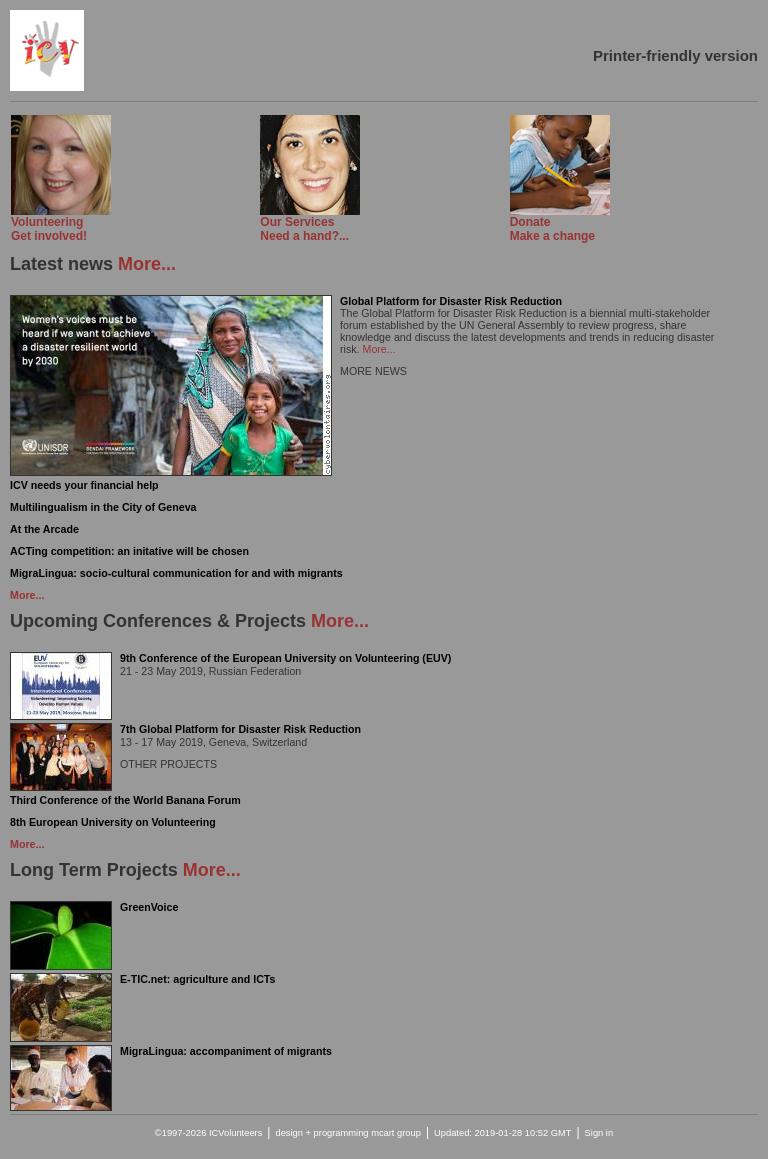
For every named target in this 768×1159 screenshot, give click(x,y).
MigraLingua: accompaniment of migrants (226, 1051)
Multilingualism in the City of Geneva (103, 507)
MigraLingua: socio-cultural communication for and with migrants (176, 573)
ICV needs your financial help (84, 485)
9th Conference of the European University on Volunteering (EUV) (285, 658)
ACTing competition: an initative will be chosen (129, 551)
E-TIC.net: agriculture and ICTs (198, 979)
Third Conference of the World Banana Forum (125, 800)
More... (147, 264)
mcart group (396, 1133)
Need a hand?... (310, 223)
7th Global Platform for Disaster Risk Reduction (240, 729)
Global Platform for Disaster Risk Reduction (451, 301)
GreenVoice (149, 907)
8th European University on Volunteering (113, 822)
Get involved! (61, 223)
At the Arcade (44, 529)
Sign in (599, 1133)
